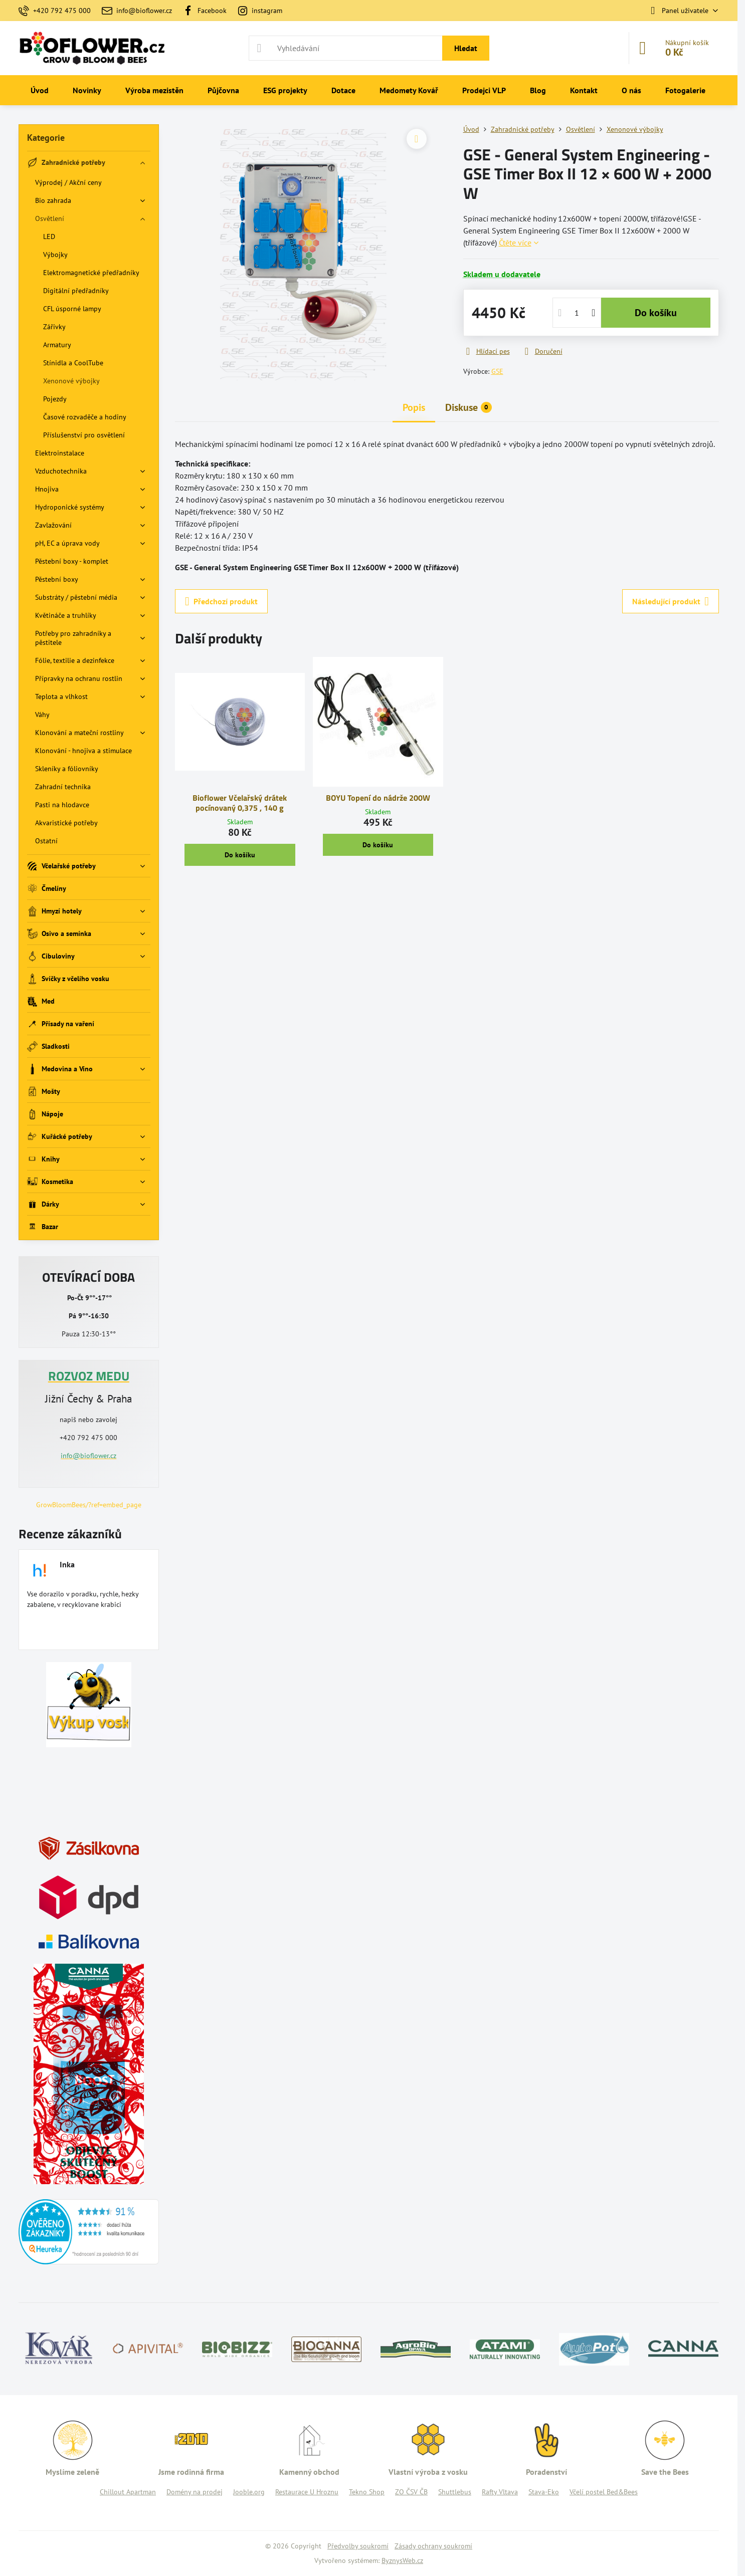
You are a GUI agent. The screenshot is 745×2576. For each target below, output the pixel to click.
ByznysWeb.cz (402, 2560)
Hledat (465, 48)
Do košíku (656, 312)
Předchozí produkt (221, 601)
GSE (497, 371)
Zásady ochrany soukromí (433, 2545)
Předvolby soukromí (358, 2545)
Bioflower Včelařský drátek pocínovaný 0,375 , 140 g (240, 803)
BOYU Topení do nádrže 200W (378, 798)
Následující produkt (670, 601)
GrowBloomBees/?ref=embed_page (88, 1504)
